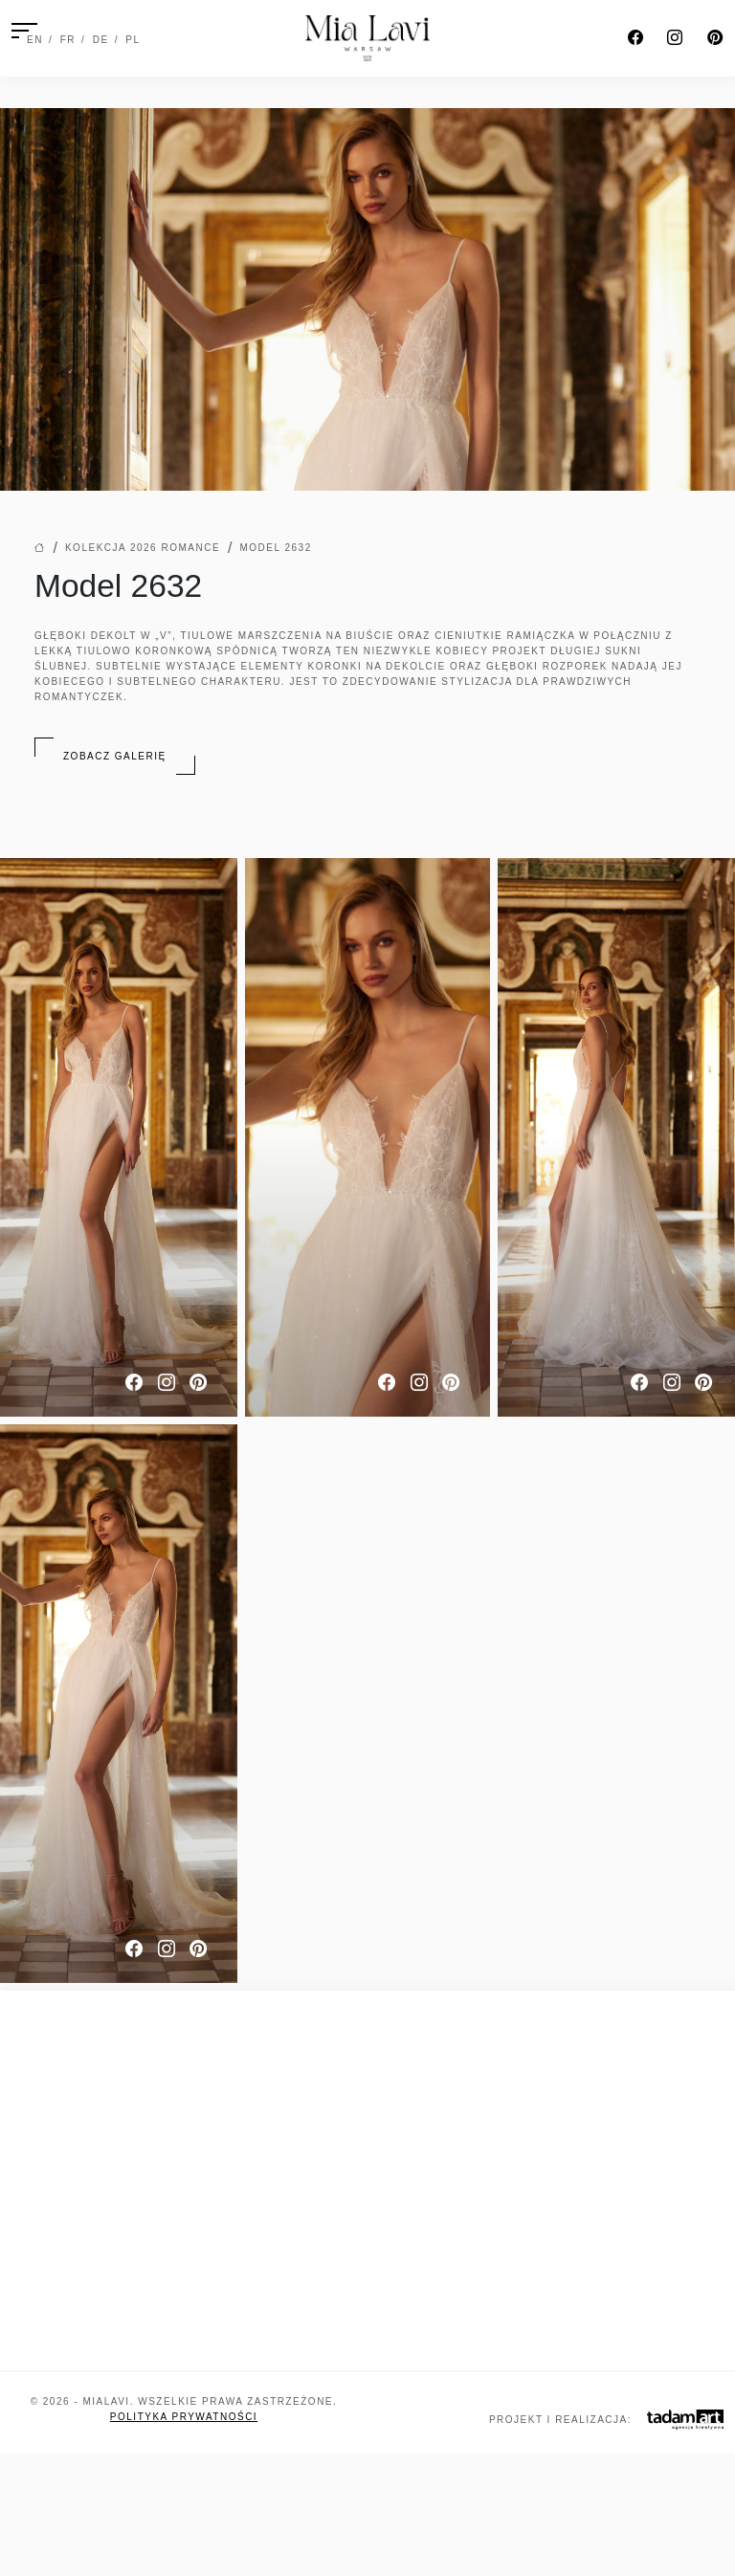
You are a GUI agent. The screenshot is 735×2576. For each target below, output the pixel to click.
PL (132, 39)
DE (101, 39)
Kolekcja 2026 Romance (142, 547)
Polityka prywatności (183, 2416)
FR (68, 39)
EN (35, 39)
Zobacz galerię (115, 756)
